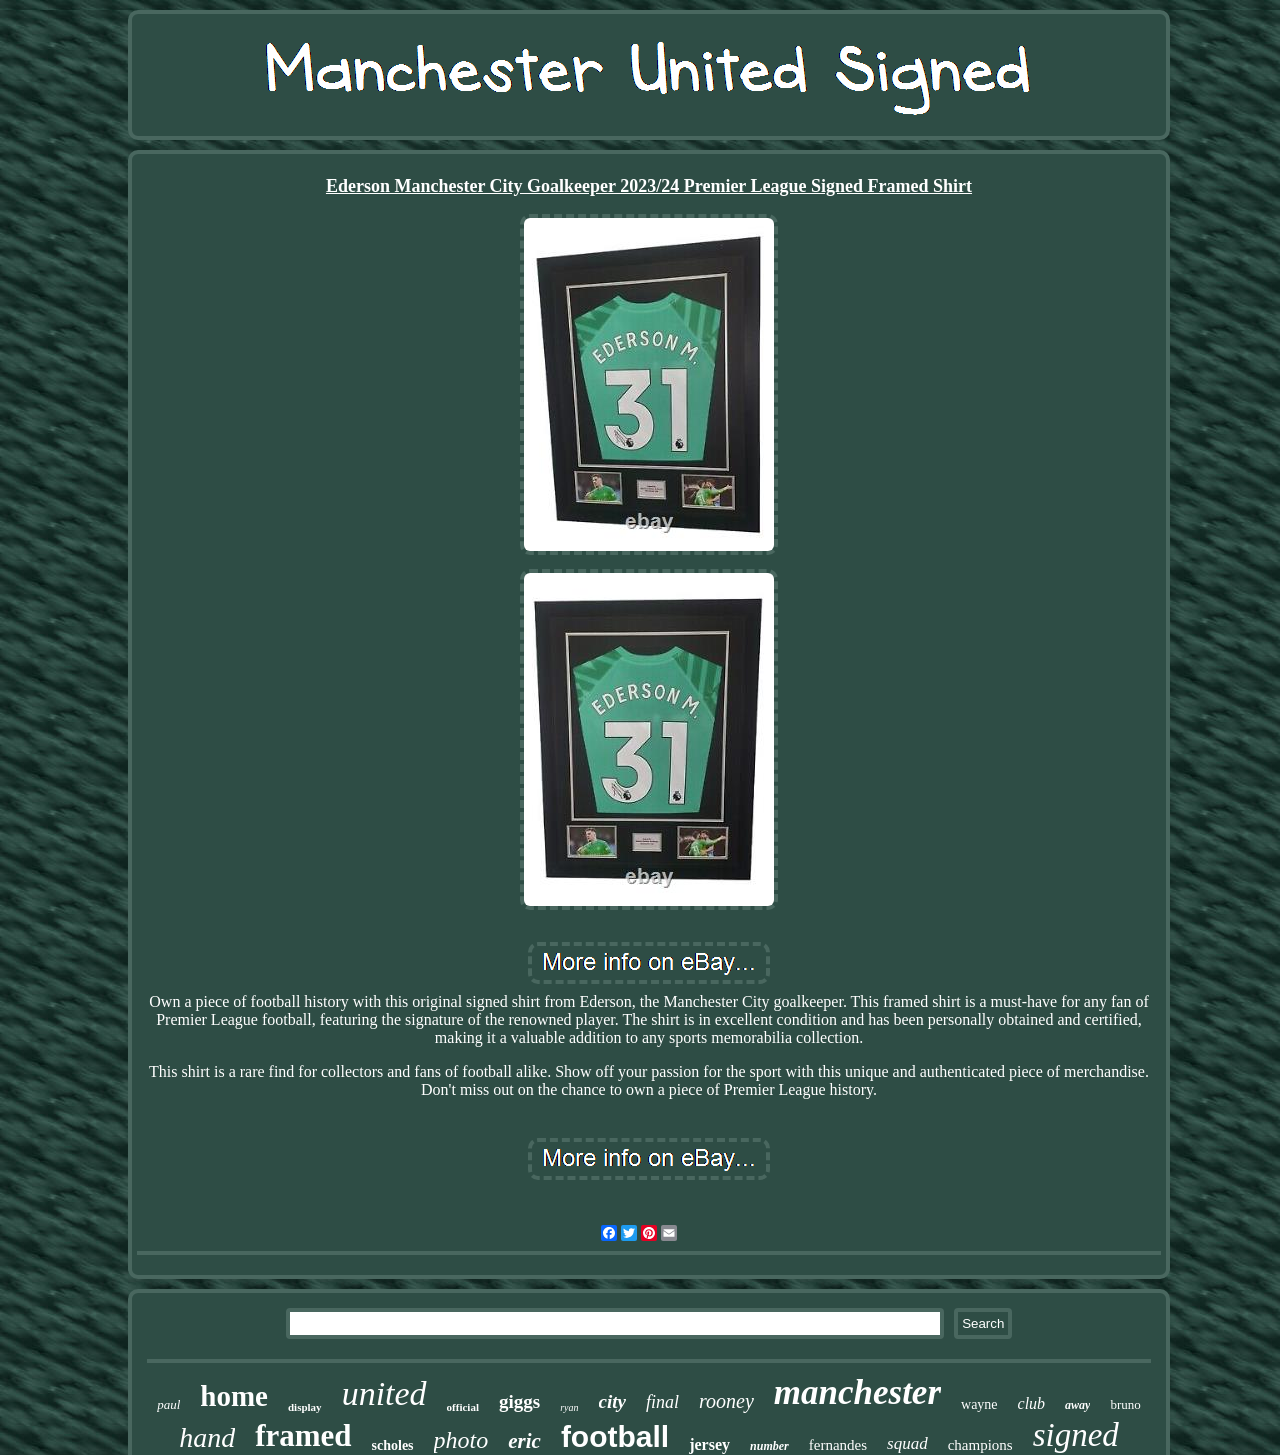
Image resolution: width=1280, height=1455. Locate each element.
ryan (569, 1407)
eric (524, 1441)
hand (207, 1437)
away (1077, 1405)
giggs (519, 1401)
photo (461, 1440)
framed (303, 1435)
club (1032, 1403)
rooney (726, 1401)
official (463, 1407)
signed (1076, 1435)
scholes (393, 1445)
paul (168, 1404)
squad (907, 1443)
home (234, 1396)
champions (980, 1445)
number (769, 1446)
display (305, 1407)
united (384, 1393)
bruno (1125, 1404)
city (612, 1401)
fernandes (838, 1445)
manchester (857, 1392)
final (662, 1402)
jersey (709, 1444)
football (615, 1436)
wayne (979, 1404)
